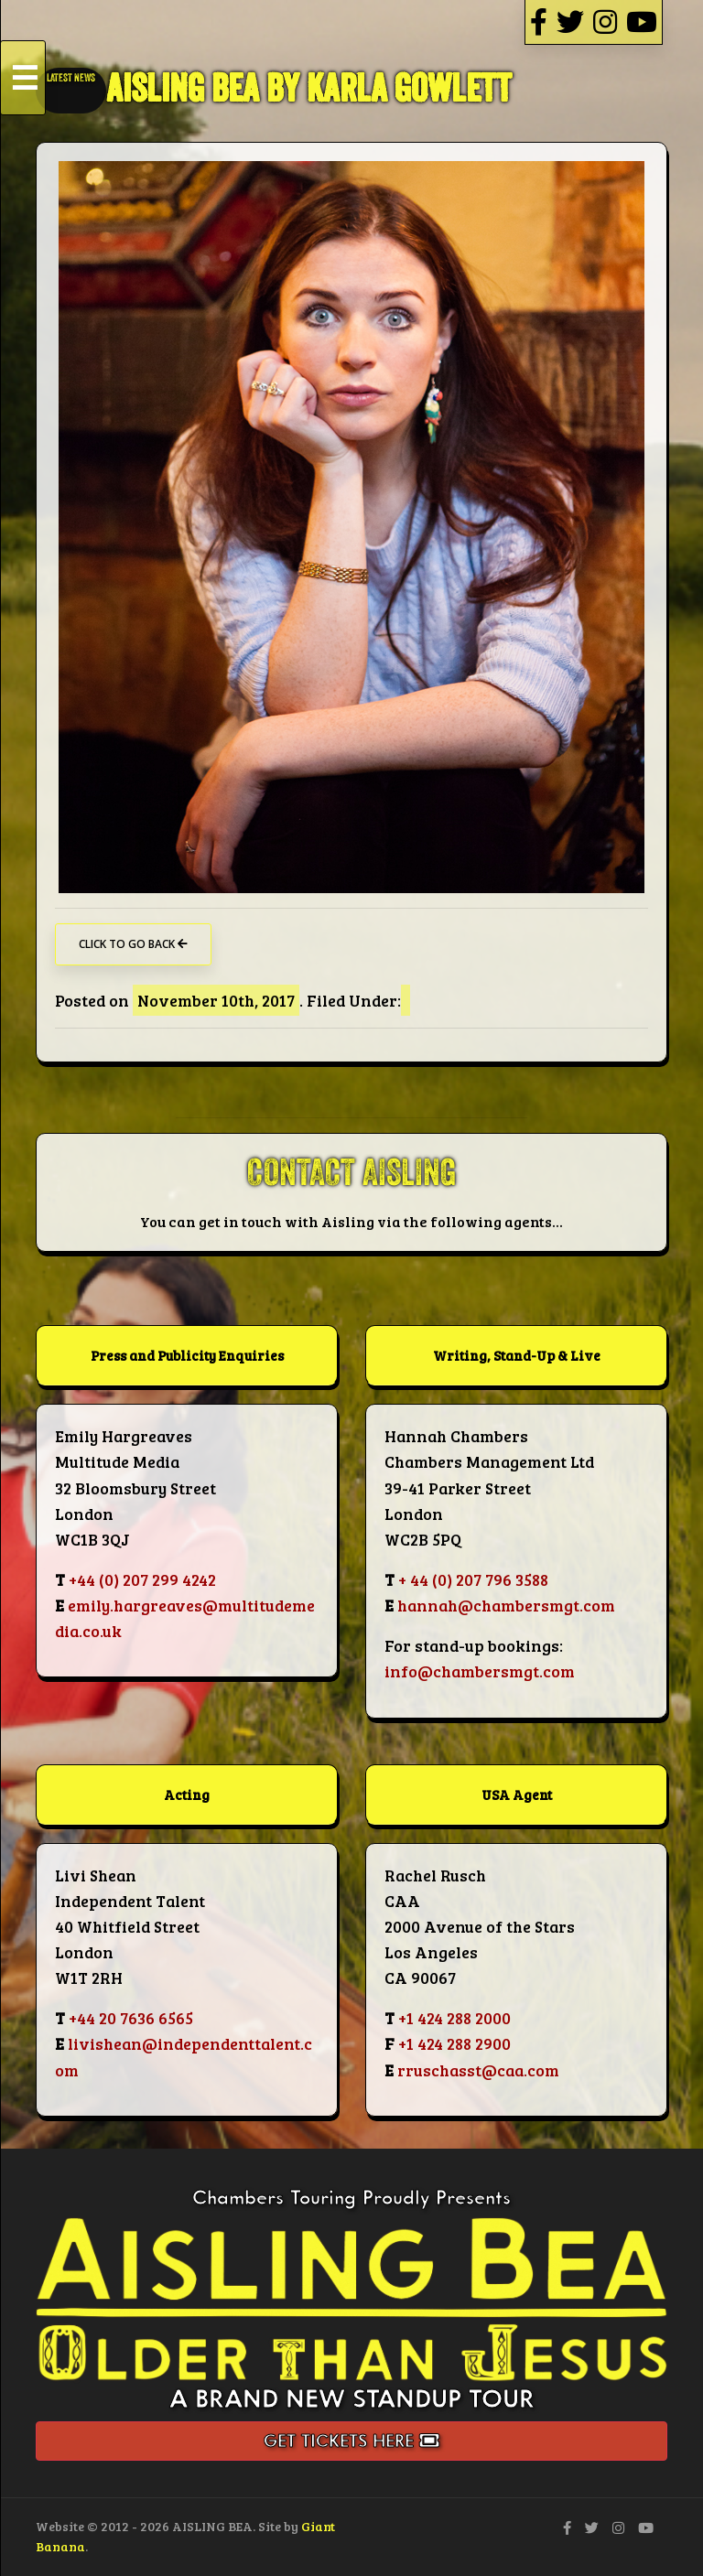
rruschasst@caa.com (478, 2070)
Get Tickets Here (351, 2441)
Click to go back (133, 944)
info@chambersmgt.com (479, 1671)
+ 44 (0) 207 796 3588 (473, 1579)
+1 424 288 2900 (454, 2043)
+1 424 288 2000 (454, 2018)
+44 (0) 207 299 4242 (142, 1579)
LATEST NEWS (71, 78)
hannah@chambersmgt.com (506, 1605)
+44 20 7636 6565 (131, 2018)
